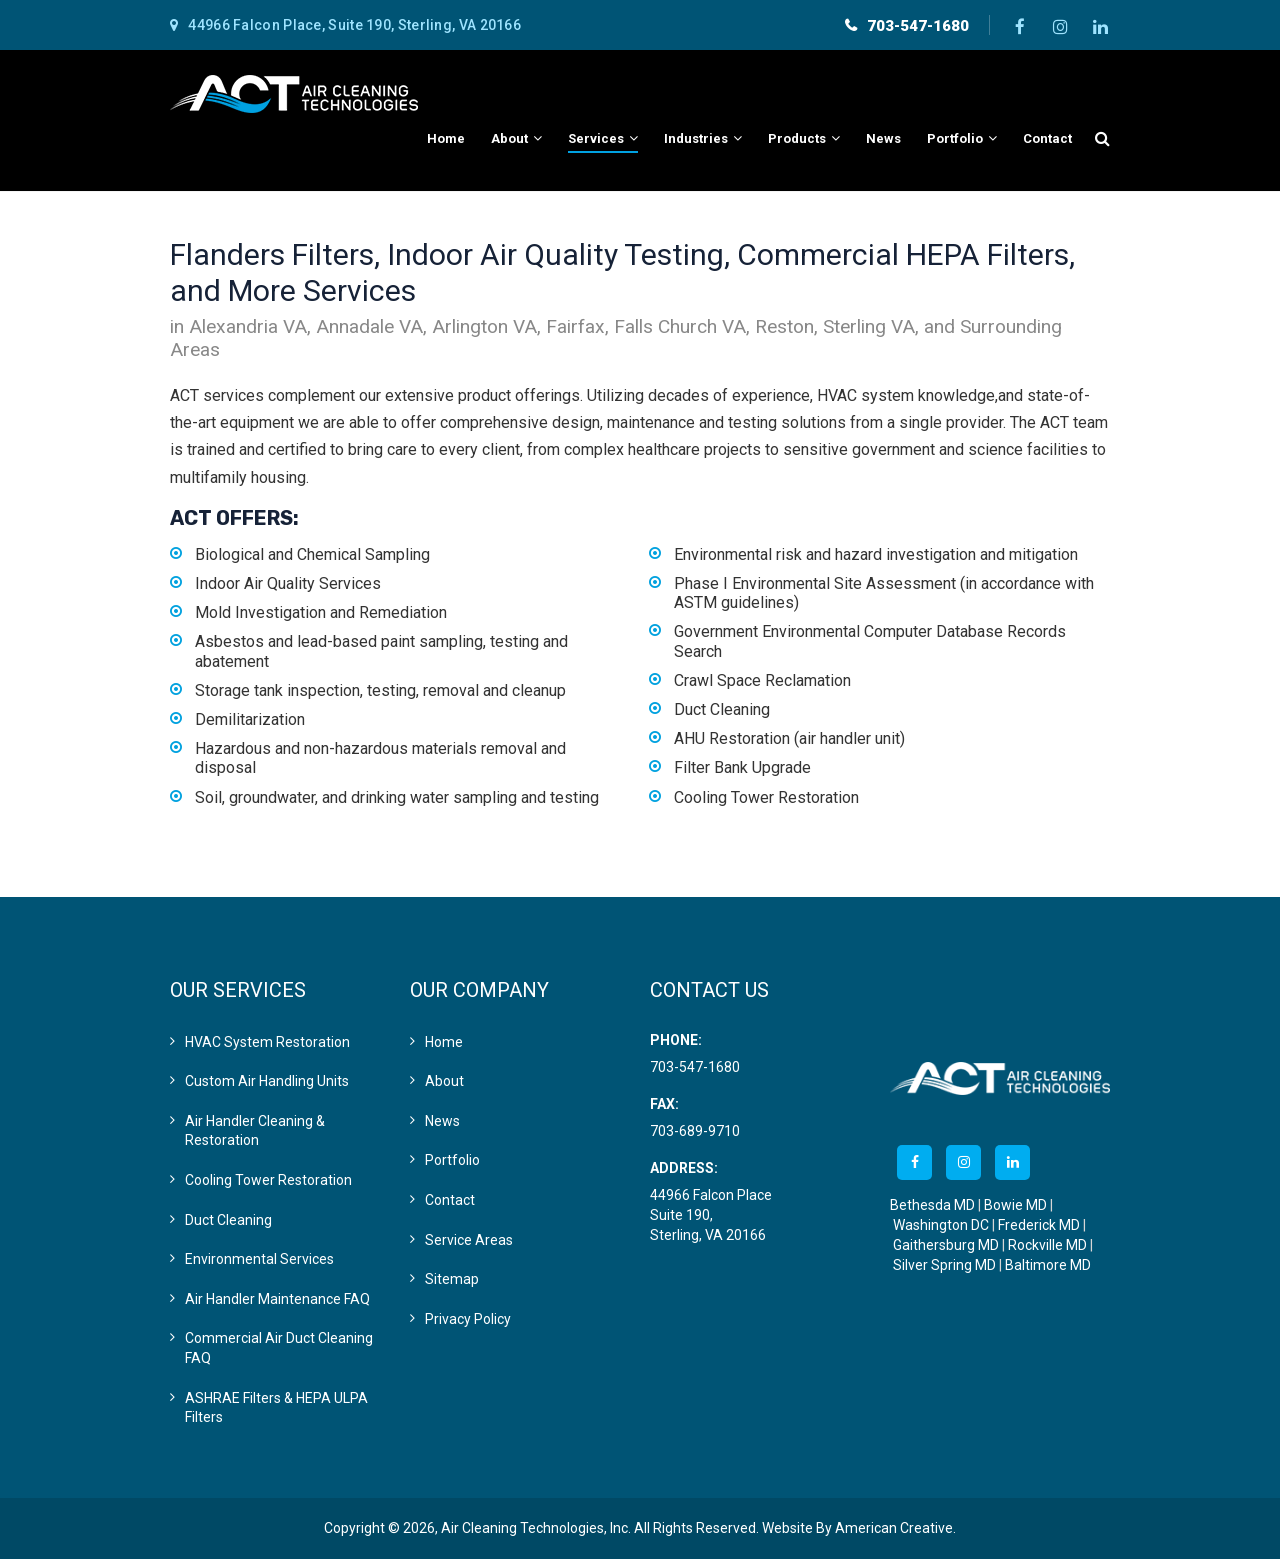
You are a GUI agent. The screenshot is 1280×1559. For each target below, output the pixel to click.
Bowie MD (1015, 1205)
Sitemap (452, 1279)
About (444, 1081)
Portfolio (452, 1160)
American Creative (894, 1528)
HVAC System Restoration (267, 1042)
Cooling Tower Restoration (268, 1180)
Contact (450, 1200)
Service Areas (469, 1240)
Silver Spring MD (944, 1265)
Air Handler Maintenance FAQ (277, 1299)
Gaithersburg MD (946, 1245)
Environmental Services (259, 1259)
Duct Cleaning (228, 1220)
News (442, 1121)
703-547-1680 (918, 26)
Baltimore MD (1048, 1265)
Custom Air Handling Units (267, 1081)
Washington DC (941, 1225)
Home (444, 1042)
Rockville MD (1047, 1245)
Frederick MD (1039, 1225)
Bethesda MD (932, 1205)
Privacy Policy (468, 1319)
